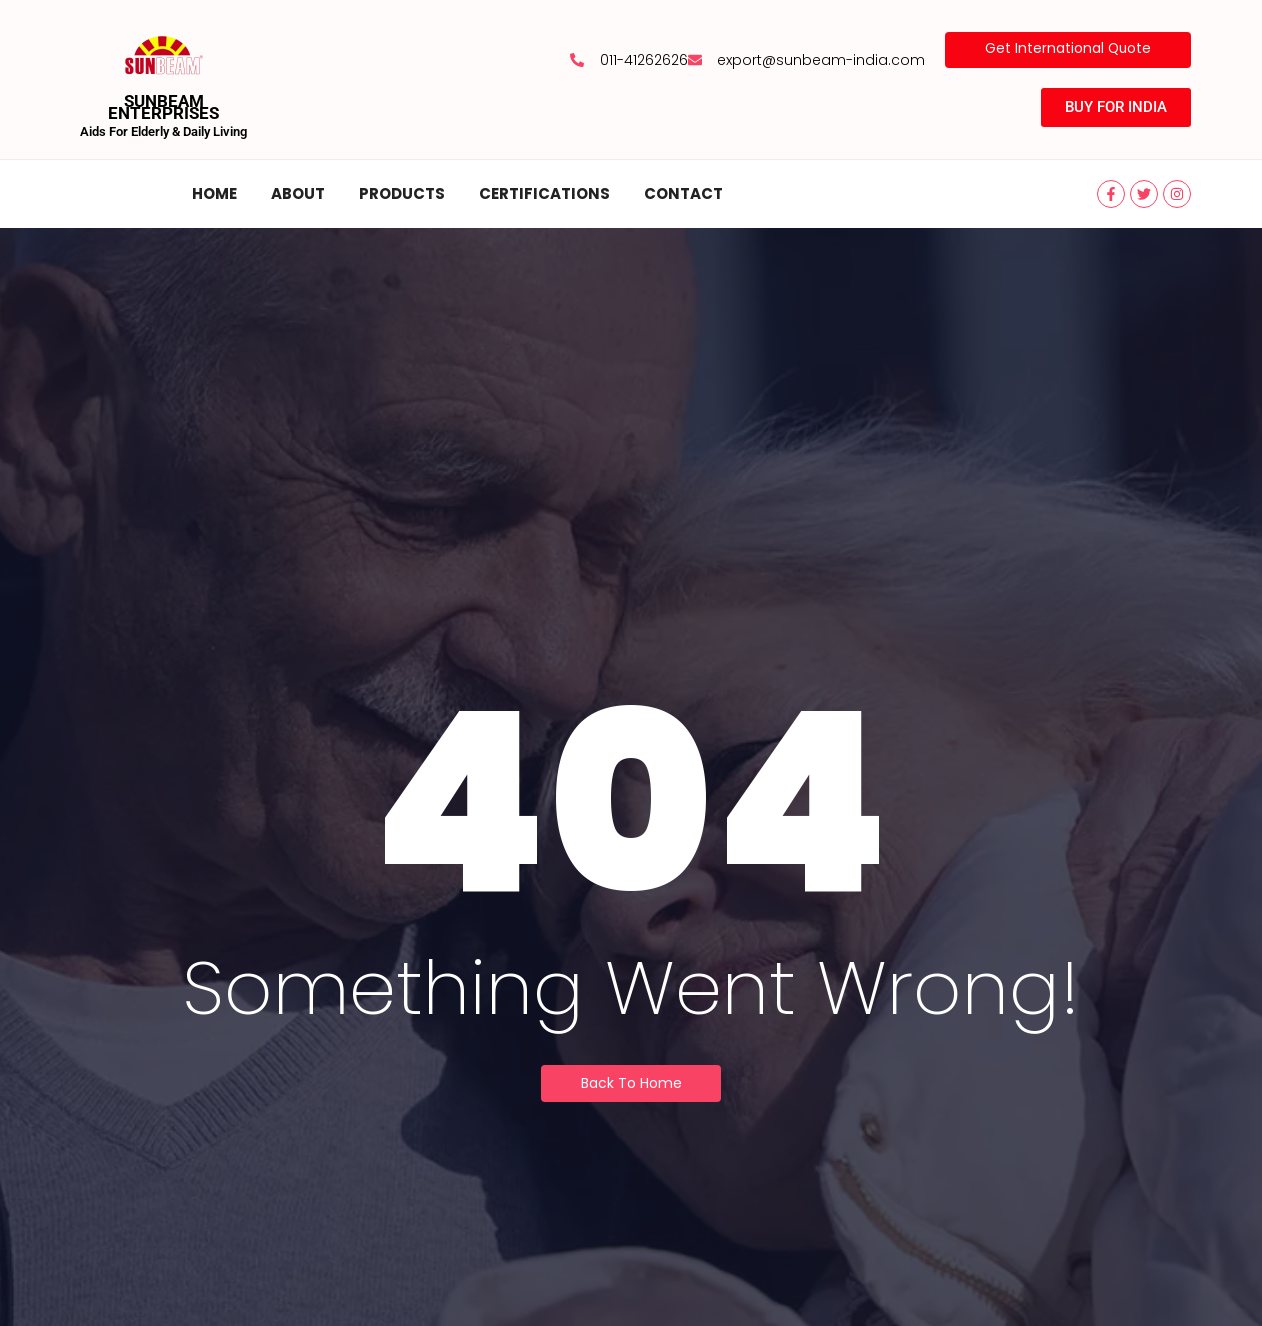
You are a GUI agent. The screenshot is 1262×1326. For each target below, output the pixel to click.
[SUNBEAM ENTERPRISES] (164, 55)
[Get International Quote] (1067, 50)
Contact (683, 193)
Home (214, 193)
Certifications (544, 193)
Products (402, 193)
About (298, 193)
